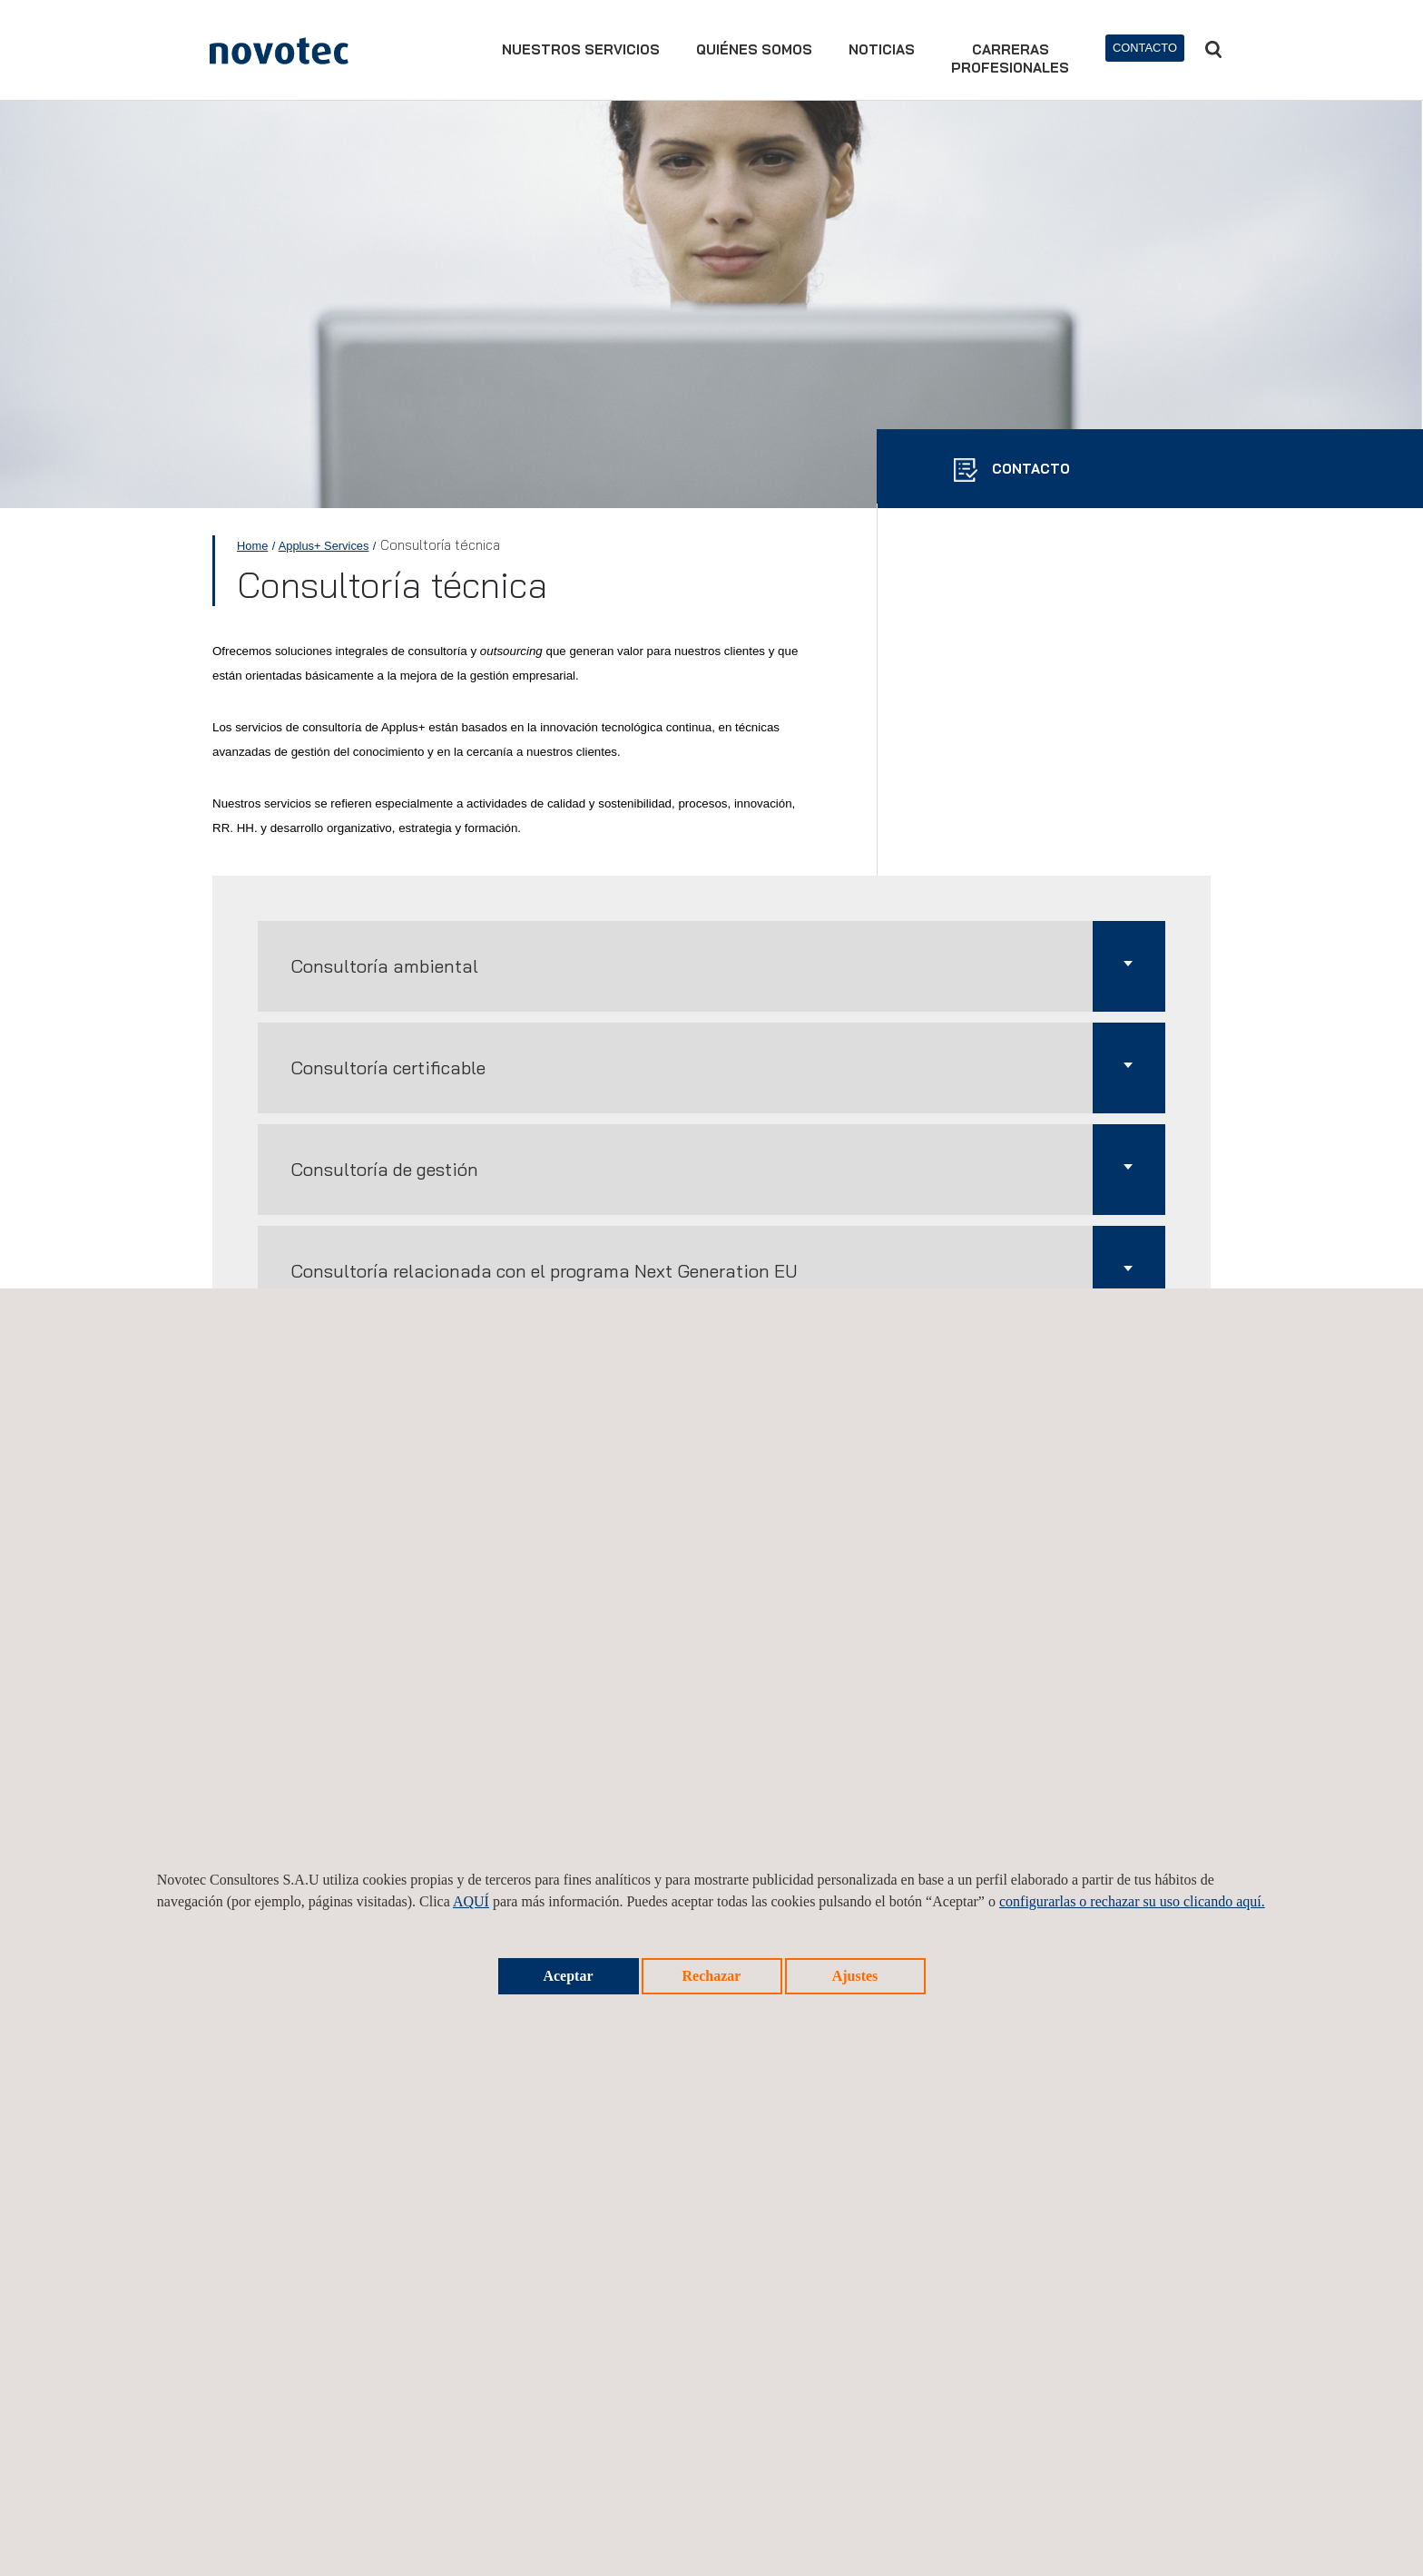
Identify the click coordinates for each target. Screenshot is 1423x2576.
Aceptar (568, 1975)
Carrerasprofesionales (1010, 58)
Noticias (882, 49)
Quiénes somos (754, 49)
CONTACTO (1029, 468)
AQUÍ (471, 1901)
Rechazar (711, 1975)
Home (252, 546)
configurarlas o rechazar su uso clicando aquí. (1132, 1901)
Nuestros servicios (581, 49)
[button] (711, 966)
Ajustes (855, 1975)
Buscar (1213, 49)
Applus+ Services (324, 546)
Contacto (1145, 47)
